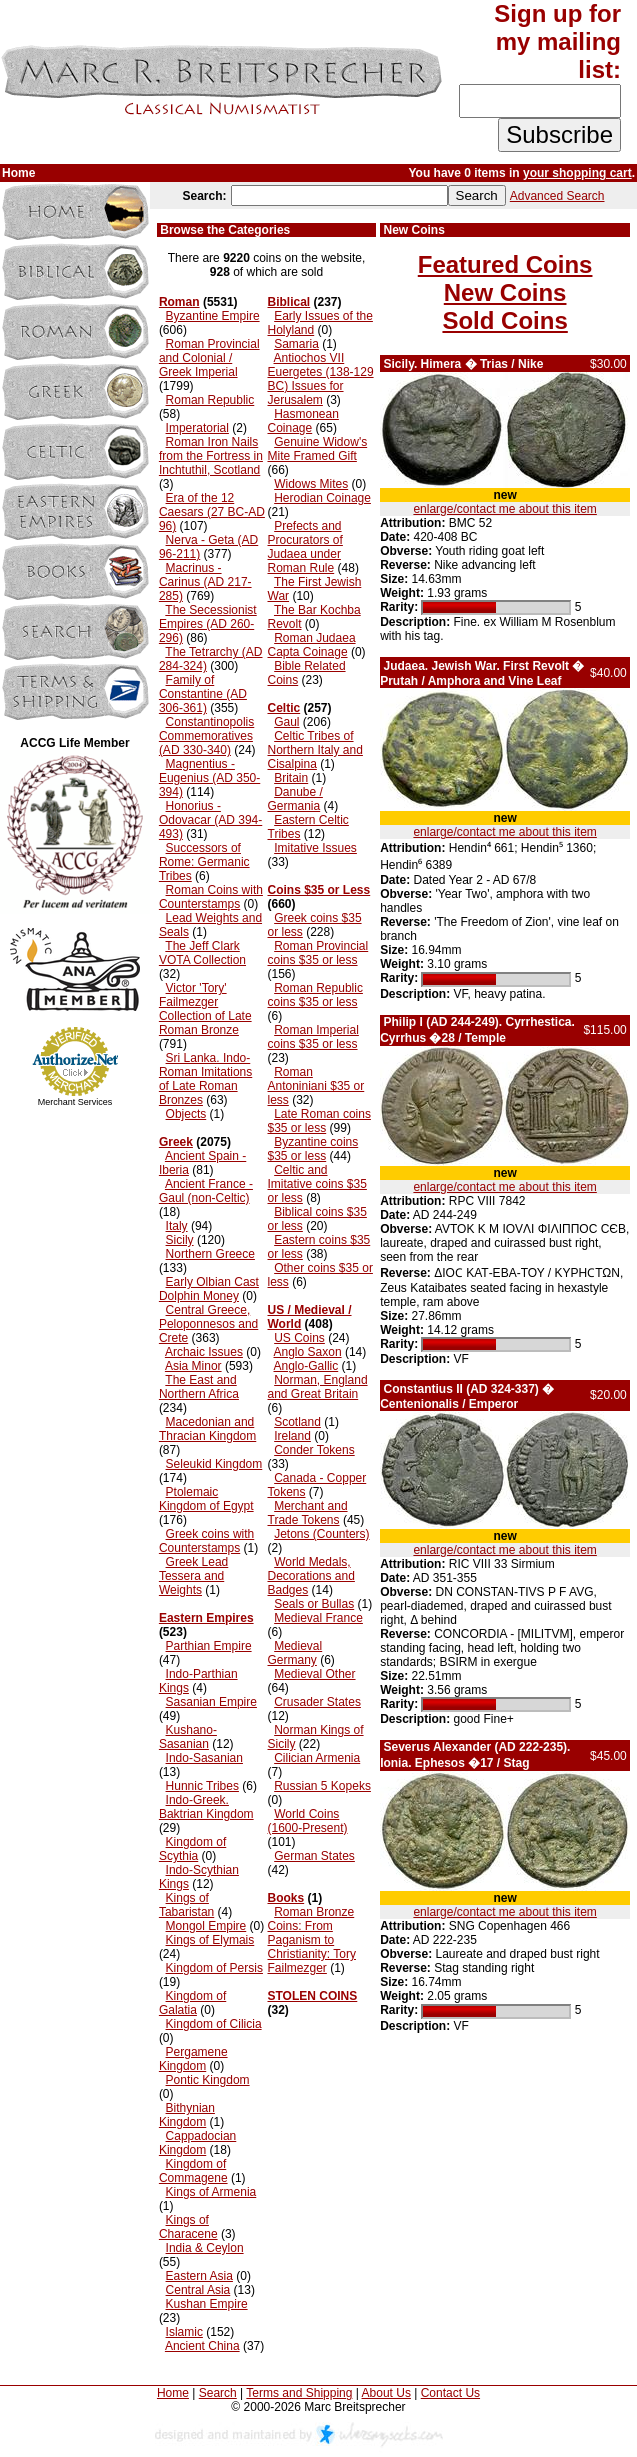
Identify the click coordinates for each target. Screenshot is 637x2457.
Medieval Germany (295, 1653)
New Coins (505, 292)
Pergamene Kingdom (193, 2059)
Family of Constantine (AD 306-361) (203, 694)
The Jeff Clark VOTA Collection (202, 953)
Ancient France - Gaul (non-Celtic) (206, 1191)
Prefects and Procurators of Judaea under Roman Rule (305, 547)
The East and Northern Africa (199, 1387)
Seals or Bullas (314, 1604)
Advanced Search (557, 196)
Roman (179, 302)
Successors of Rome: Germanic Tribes (204, 862)
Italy (177, 1226)
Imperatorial (197, 428)
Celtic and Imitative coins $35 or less (317, 1184)
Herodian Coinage (322, 498)
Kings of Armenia (211, 2192)
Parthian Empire (209, 1646)
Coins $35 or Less (319, 890)
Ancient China (202, 2346)
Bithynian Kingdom (187, 2115)
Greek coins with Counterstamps (206, 1541)
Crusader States (317, 1702)
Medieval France (318, 1618)
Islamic (184, 2332)
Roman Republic (210, 400)
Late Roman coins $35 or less (319, 1121)
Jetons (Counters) (321, 1534)
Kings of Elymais (210, 1940)
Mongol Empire (206, 1926)
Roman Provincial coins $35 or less (318, 953)
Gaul (286, 722)
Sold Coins (504, 320)
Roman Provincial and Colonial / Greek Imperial (209, 358)
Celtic (284, 708)
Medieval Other (314, 1674)
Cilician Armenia (317, 1758)
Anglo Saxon (308, 1352)
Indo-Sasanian (204, 1758)
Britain (291, 778)
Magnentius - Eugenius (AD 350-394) (209, 778)
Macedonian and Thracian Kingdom (207, 1429)
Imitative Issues (315, 848)
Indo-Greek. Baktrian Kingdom (206, 1807)
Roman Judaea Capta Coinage (312, 645)
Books (286, 1898)
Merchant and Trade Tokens (308, 1513)
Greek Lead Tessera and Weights (193, 1576)
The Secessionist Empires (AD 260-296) (208, 624)
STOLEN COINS (313, 1996)
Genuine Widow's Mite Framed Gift (318, 449)
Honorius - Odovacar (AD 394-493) (210, 820)
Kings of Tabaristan (186, 1905)
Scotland (297, 1422)
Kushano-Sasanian (188, 1737)
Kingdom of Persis (214, 1968)
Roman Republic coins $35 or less (315, 995)
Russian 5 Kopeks (322, 1786)
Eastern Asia (199, 2276)
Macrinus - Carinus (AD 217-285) (205, 582)
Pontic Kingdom (208, 2080)
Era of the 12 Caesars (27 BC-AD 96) (212, 512)
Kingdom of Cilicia (214, 2024)
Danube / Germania (295, 799)
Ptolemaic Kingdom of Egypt (206, 1499)
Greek (176, 1142)
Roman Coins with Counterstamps (211, 897)
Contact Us (450, 2393)
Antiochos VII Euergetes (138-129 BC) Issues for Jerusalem (321, 379)
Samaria (296, 344)
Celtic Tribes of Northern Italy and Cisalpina (315, 750)
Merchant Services (75, 1102)
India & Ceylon (205, 2248)
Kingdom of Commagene (193, 2171)
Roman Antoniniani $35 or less (316, 1086)
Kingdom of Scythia (192, 1849)
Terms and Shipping (299, 2393)
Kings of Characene (188, 2227)
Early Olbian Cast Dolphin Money (209, 1289)
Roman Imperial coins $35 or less (313, 1037)
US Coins (299, 1338)
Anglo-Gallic (306, 1366)
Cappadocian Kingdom (197, 2143)
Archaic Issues (204, 1352)
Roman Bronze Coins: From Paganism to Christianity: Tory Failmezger (312, 1940)
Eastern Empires (206, 1618)
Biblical (289, 302)
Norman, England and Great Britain (318, 1387)
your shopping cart (577, 173)
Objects (186, 1114)
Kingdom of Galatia (192, 2003)
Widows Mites (311, 484)
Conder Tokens (314, 1450)
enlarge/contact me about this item (504, 509)
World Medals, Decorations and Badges (311, 1576)
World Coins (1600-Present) (308, 1821)
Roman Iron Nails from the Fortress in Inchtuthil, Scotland (211, 456)
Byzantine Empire (213, 316)
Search (218, 2393)
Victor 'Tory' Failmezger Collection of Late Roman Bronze (205, 1009)
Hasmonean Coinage (303, 421)
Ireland (292, 1436)
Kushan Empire (207, 2304)
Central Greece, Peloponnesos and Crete (208, 1324)
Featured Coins (505, 264)
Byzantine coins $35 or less (313, 1149)
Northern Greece (210, 1254)
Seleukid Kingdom (214, 1464)
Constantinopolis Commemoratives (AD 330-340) (206, 736)
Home (173, 2393)
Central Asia (198, 2290)
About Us (386, 2393)
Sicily (180, 1240)
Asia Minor (193, 1366)
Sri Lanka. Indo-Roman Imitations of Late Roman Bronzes (205, 1079)
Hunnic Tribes (202, 1786)
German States (314, 1856)
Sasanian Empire (211, 1702)
